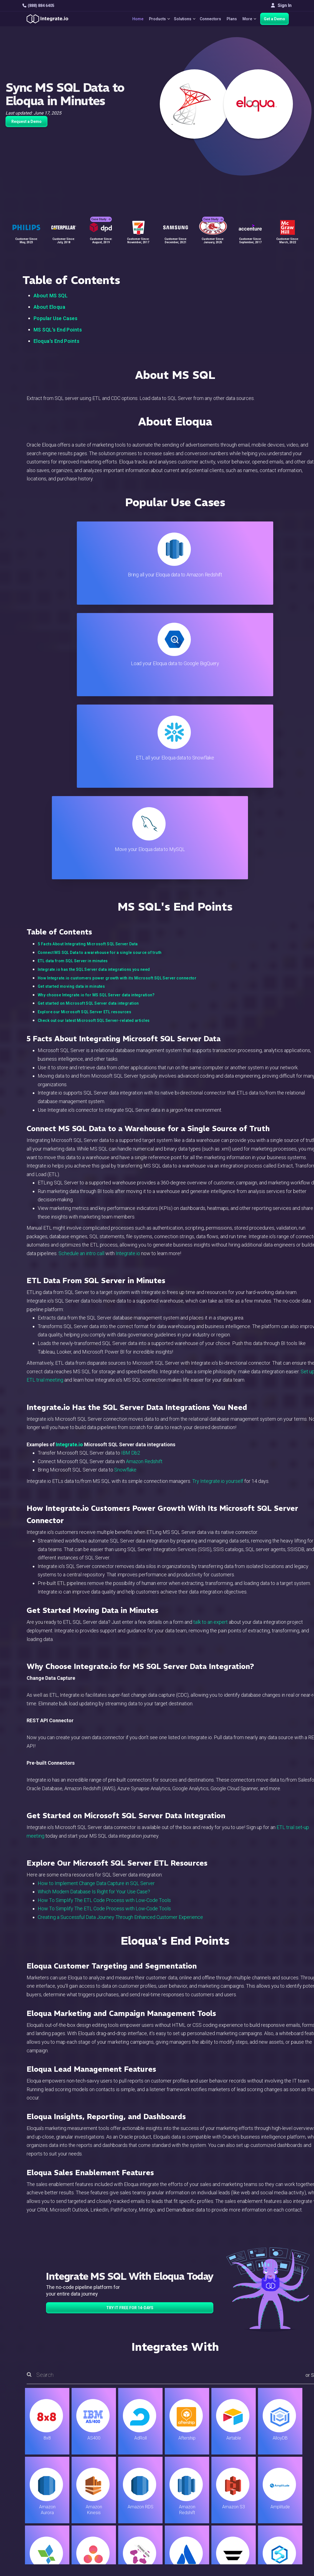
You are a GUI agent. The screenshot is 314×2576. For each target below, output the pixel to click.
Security (183, 2498)
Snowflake (125, 1195)
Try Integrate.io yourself (217, 1206)
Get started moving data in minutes (71, 712)
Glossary (183, 2521)
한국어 (267, 2526)
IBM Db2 (130, 1178)
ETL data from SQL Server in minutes (73, 686)
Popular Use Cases (55, 318)
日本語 (267, 2518)
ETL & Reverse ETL (111, 2461)
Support (100, 2498)
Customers (271, 2453)
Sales (97, 2491)
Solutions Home (107, 2453)
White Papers (274, 2461)
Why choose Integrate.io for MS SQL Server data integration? (96, 720)
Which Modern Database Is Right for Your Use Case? (94, 1617)
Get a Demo (274, 19)
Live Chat (184, 2461)
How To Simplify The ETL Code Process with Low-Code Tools (104, 1625)
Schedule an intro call (81, 979)
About (266, 2476)
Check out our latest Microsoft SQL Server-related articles (94, 746)
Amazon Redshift (144, 1187)
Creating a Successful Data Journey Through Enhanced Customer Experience (120, 1642)
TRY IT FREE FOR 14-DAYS (129, 2033)
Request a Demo (26, 121)
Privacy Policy (188, 2513)
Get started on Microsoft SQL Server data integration (88, 728)
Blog (179, 2453)
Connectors (208, 19)
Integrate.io (128, 979)
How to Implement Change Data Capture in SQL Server (96, 1609)
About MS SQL (51, 295)
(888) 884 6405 (38, 5)
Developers (103, 2506)
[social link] (25, 2497)
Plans (229, 19)
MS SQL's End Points (58, 330)
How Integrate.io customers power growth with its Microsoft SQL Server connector (117, 703)
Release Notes (106, 2513)
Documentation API (193, 2491)
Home (131, 19)
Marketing (102, 2483)
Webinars (270, 2468)
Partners (269, 2483)
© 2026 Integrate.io (39, 2548)
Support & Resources (195, 2468)
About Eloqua (49, 307)
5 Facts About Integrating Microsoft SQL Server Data (88, 669)
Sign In (281, 5)
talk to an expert (210, 1347)
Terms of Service (277, 2548)
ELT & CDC (102, 2468)
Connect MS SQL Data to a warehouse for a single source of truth (99, 678)
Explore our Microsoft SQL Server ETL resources (84, 737)
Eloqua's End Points (56, 341)
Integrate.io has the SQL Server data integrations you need (94, 695)
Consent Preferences (195, 2528)
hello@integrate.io (46, 2468)
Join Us (268, 2491)
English (268, 2511)
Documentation (189, 2483)
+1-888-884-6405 (45, 2485)
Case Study (101, 213)
